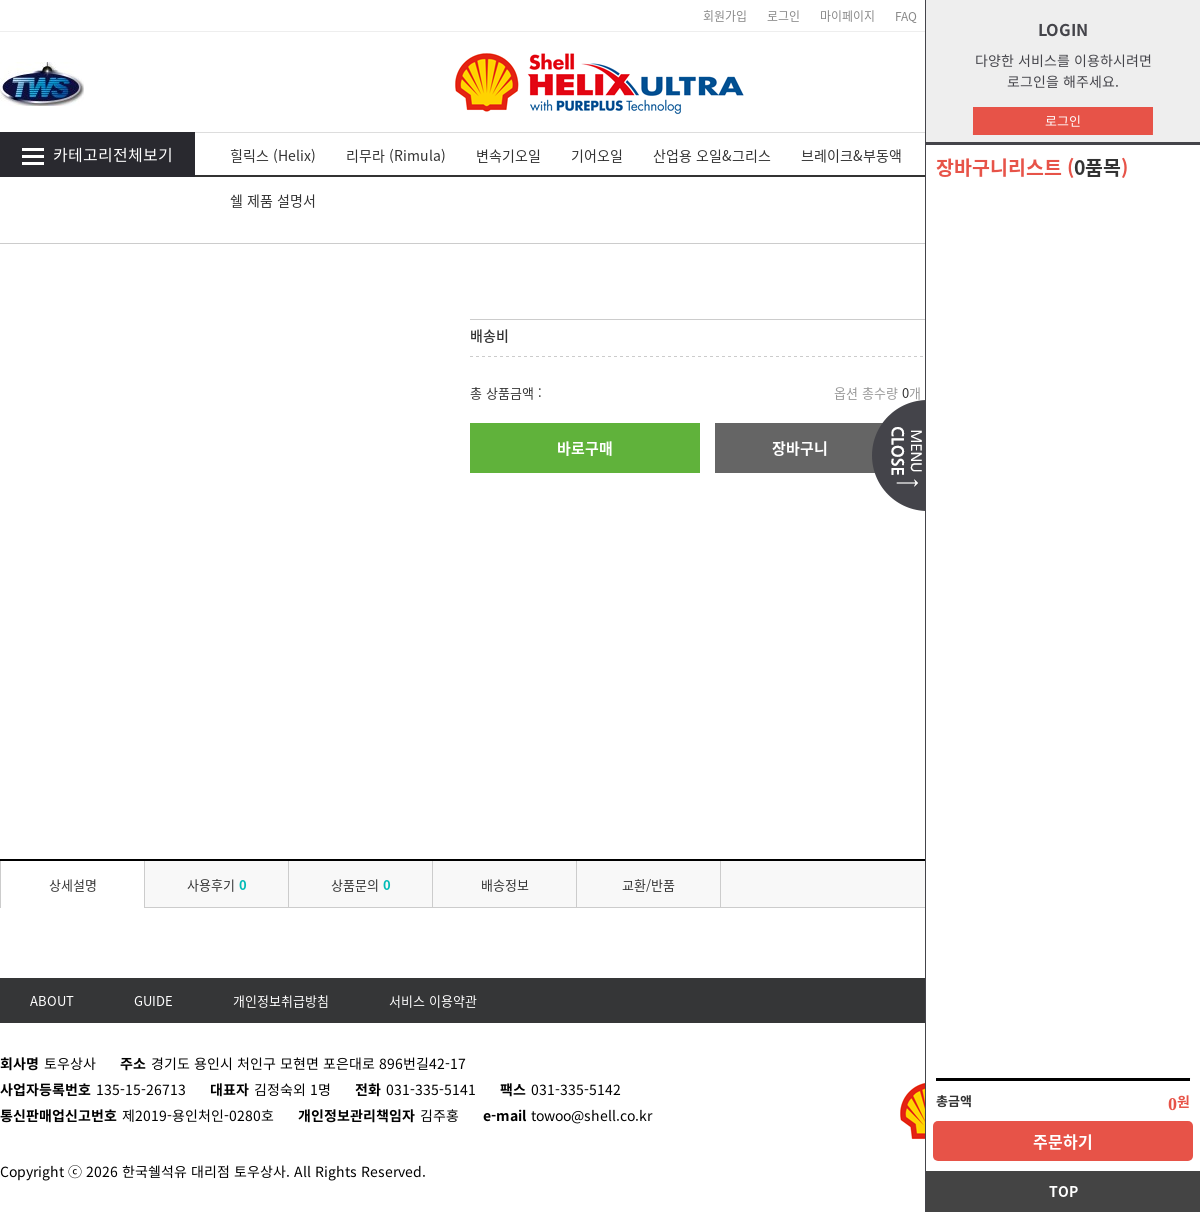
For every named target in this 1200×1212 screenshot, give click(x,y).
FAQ (906, 15)
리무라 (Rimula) (396, 155)
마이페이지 (847, 15)
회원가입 (725, 15)
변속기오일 (508, 155)
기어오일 (597, 155)
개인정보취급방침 (281, 1000)
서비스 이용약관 (433, 1000)
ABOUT (52, 1000)
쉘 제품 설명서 (273, 200)
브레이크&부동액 (851, 155)
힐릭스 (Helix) (273, 155)
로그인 (1063, 120)
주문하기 (1063, 1141)
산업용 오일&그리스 (712, 155)
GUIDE (153, 1000)
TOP (1063, 1191)
